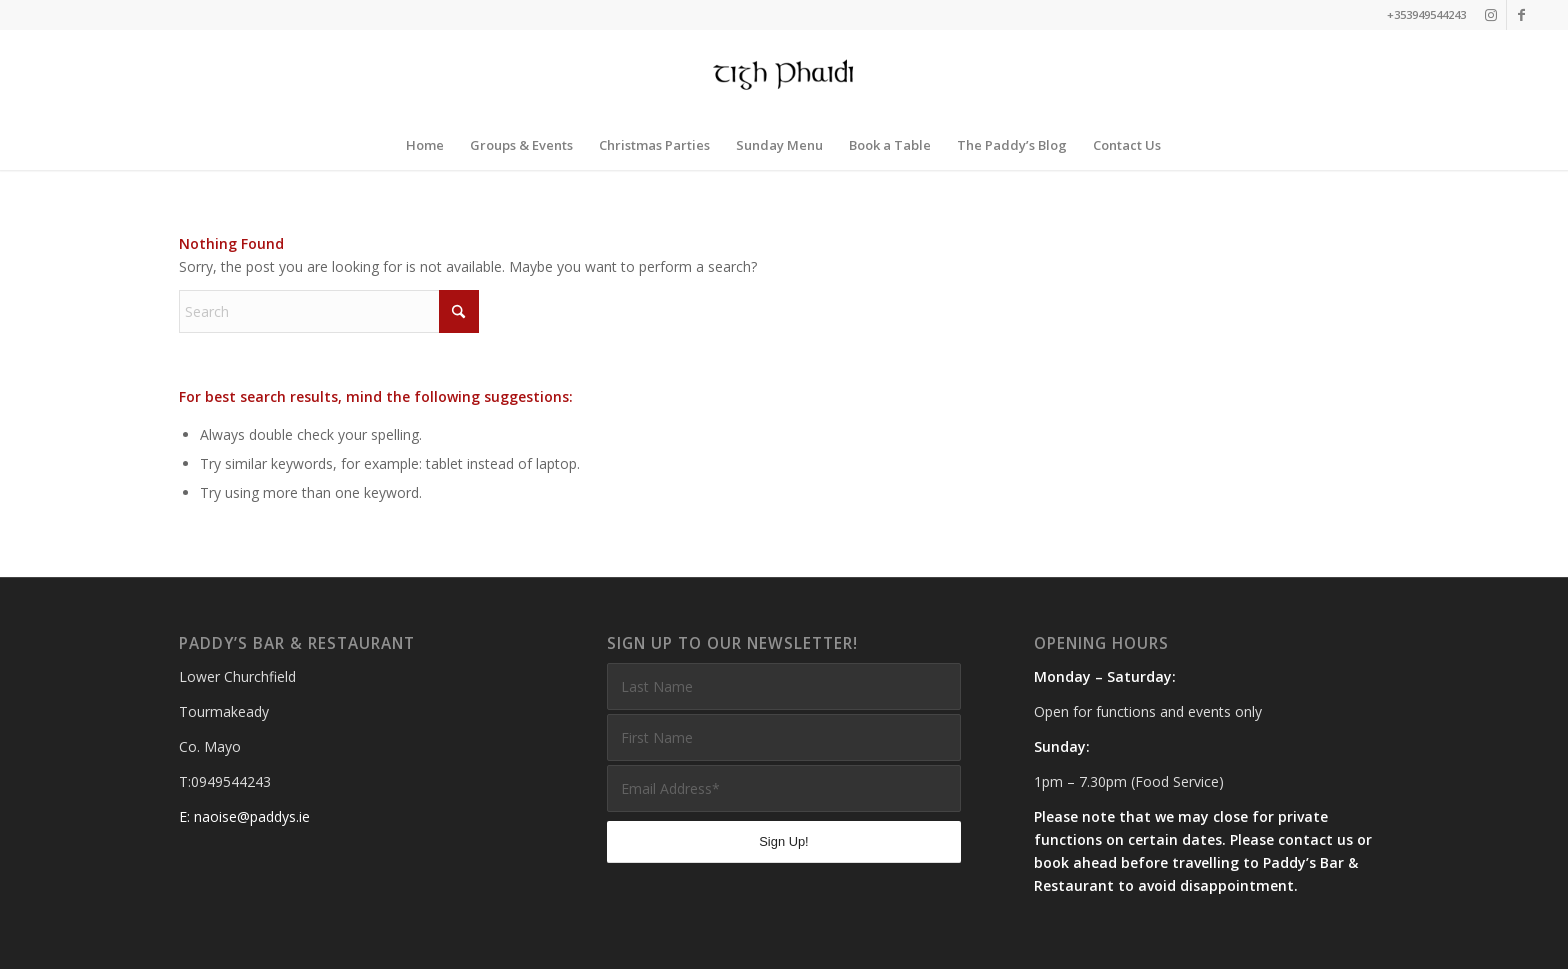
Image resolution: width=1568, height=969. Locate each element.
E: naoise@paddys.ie (244, 816)
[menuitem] (425, 145)
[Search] (329, 311)
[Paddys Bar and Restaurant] (784, 75)
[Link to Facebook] (1522, 15)
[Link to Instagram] (1491, 15)
